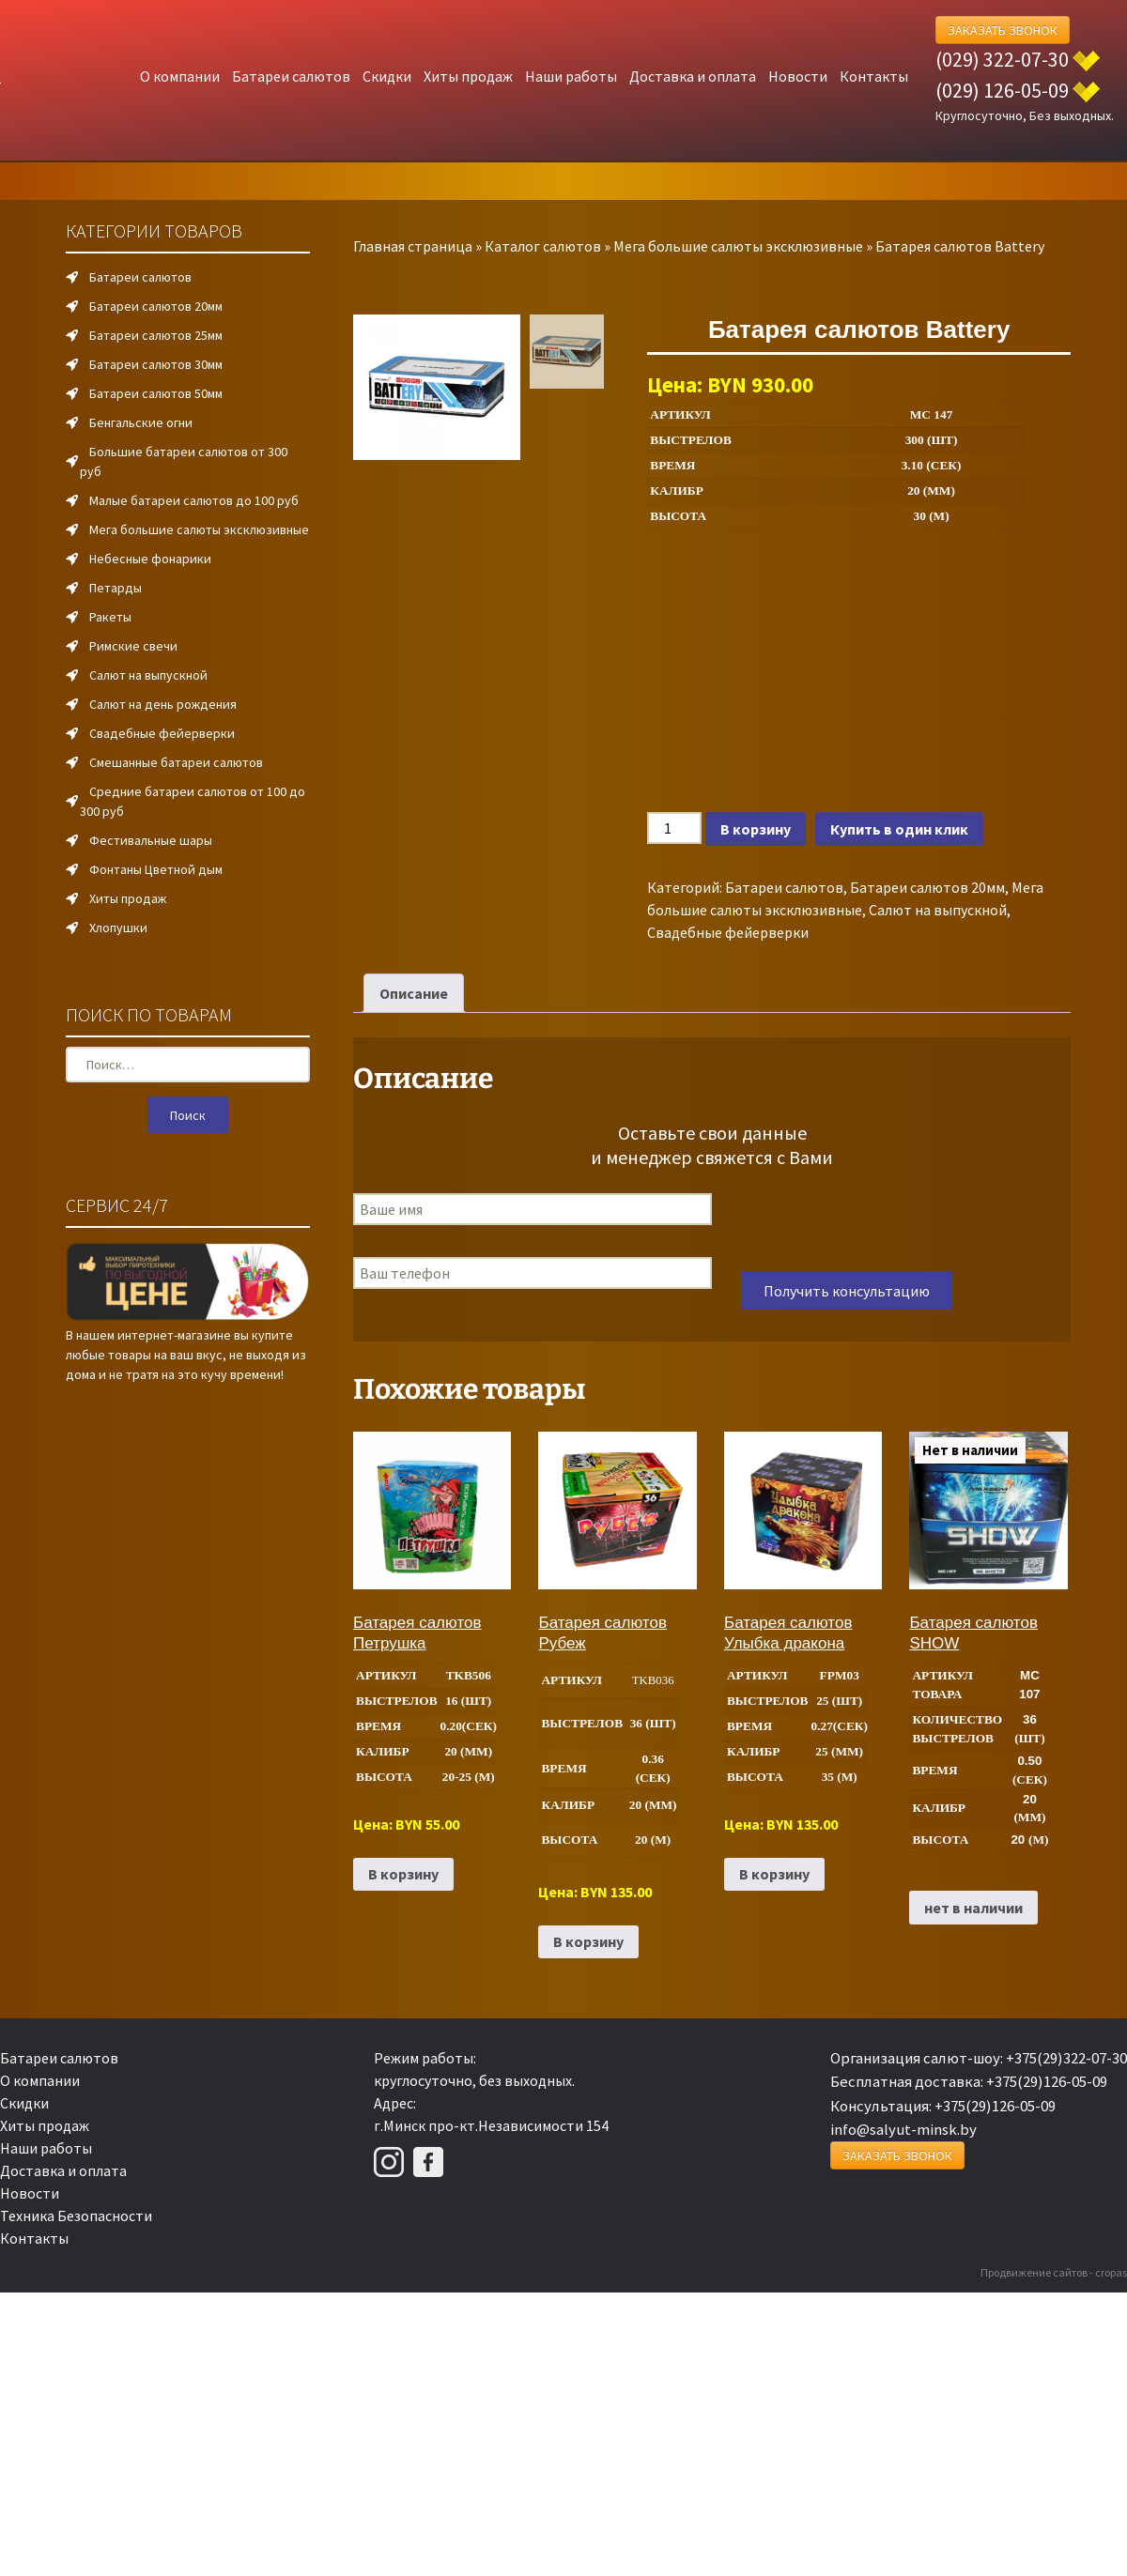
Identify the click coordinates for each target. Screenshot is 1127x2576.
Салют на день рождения (163, 704)
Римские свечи (133, 645)
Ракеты (110, 616)
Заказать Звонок (1003, 30)
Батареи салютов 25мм (156, 335)
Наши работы (571, 76)
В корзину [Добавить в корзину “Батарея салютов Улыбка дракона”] (774, 1873)
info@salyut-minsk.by (903, 2129)
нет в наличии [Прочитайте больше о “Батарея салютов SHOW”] (973, 1907)
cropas (1111, 2272)
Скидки (387, 76)
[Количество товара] (674, 828)
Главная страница (412, 246)
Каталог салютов (543, 246)
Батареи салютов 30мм (156, 364)
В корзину (755, 829)
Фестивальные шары (150, 840)
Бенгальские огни (141, 422)
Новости (797, 76)
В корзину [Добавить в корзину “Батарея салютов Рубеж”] (588, 1941)
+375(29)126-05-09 (1046, 2081)
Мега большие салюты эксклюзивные (738, 246)
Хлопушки (118, 927)
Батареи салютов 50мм (156, 393)
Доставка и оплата (692, 76)
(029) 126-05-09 (1002, 90)
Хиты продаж (468, 76)
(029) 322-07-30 (1002, 59)
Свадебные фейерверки (728, 932)
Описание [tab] (413, 993)
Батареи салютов (291, 76)
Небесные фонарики (150, 558)
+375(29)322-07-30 (1066, 2057)
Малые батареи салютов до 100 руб (194, 500)
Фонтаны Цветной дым (156, 869)
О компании (180, 76)
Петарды (115, 587)
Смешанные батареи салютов (176, 762)
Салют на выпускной (938, 909)
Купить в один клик (899, 829)
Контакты (874, 76)
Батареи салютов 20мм (927, 887)
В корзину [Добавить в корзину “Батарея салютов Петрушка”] (403, 1873)
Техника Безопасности (76, 2215)
